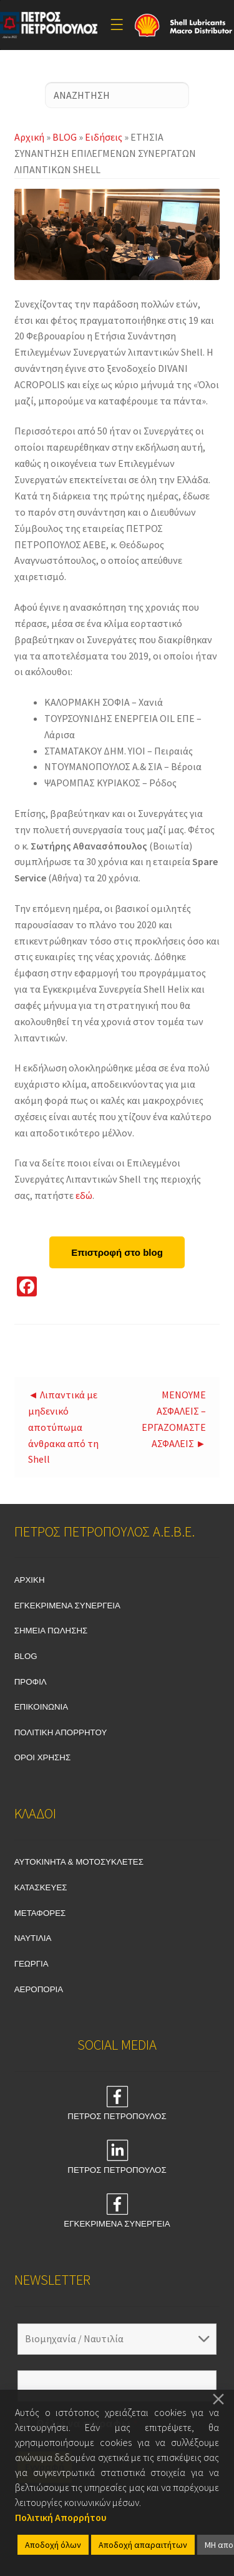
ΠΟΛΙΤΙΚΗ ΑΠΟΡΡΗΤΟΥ (60, 1732)
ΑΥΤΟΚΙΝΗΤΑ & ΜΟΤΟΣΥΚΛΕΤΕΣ (79, 1862)
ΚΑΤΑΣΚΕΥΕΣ (40, 1887)
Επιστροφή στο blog (117, 1252)
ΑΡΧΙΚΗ (29, 1580)
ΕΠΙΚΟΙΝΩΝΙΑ (41, 1706)
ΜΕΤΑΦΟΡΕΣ (40, 1913)
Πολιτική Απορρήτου (61, 2517)
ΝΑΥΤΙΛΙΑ (33, 1938)
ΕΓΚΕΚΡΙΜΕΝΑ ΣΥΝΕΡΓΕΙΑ (67, 1605)
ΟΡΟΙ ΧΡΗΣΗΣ (42, 1757)
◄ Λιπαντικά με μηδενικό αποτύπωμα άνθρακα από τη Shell (63, 1427)
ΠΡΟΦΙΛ (30, 1681)
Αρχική (29, 137)
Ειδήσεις (103, 137)
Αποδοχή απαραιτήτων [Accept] (143, 2544)
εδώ (84, 1195)
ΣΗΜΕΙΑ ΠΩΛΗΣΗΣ (51, 1630)
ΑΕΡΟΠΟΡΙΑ (39, 1989)
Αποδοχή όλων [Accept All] (53, 2544)
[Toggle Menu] (117, 25)
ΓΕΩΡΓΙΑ (31, 1963)
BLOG (64, 137)
